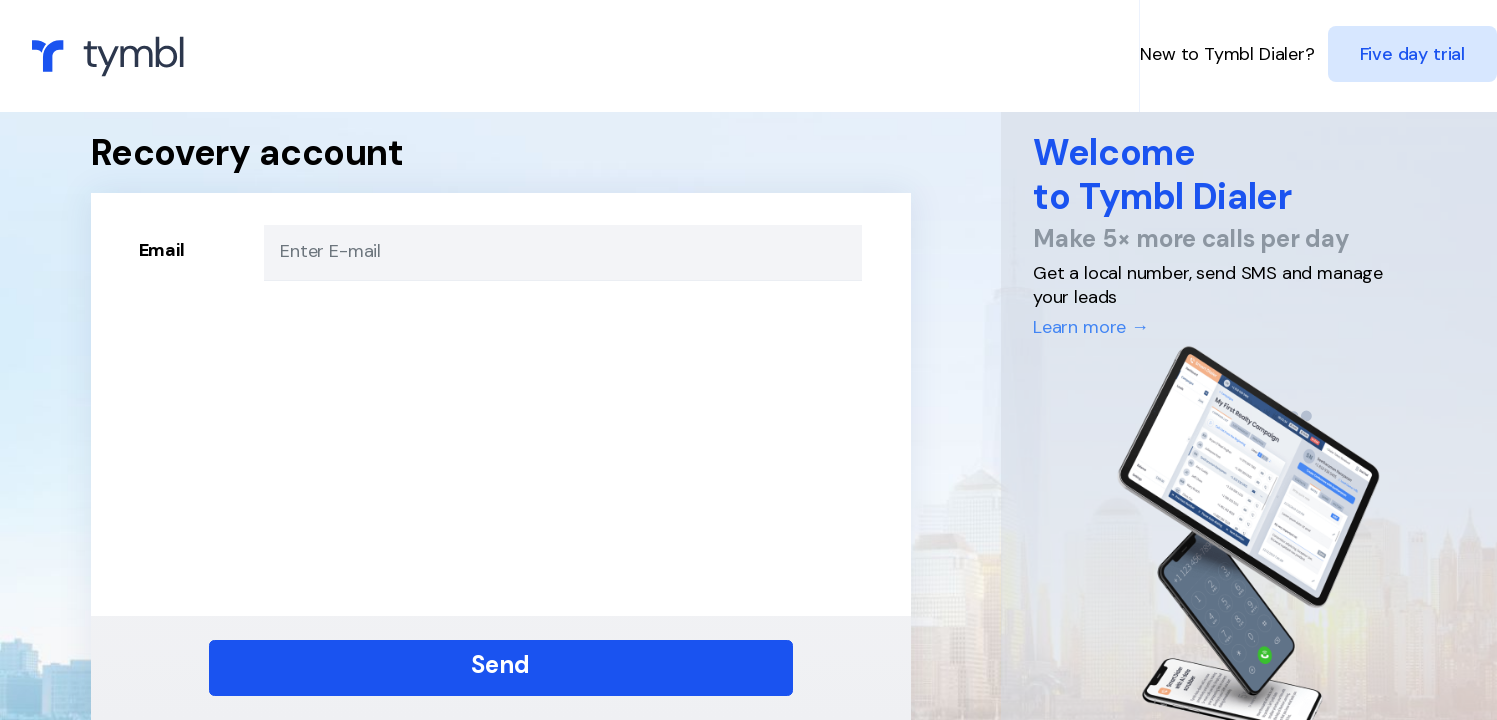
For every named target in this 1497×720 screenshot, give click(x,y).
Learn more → (1091, 327)
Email (162, 250)
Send (500, 664)
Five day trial (1412, 54)
